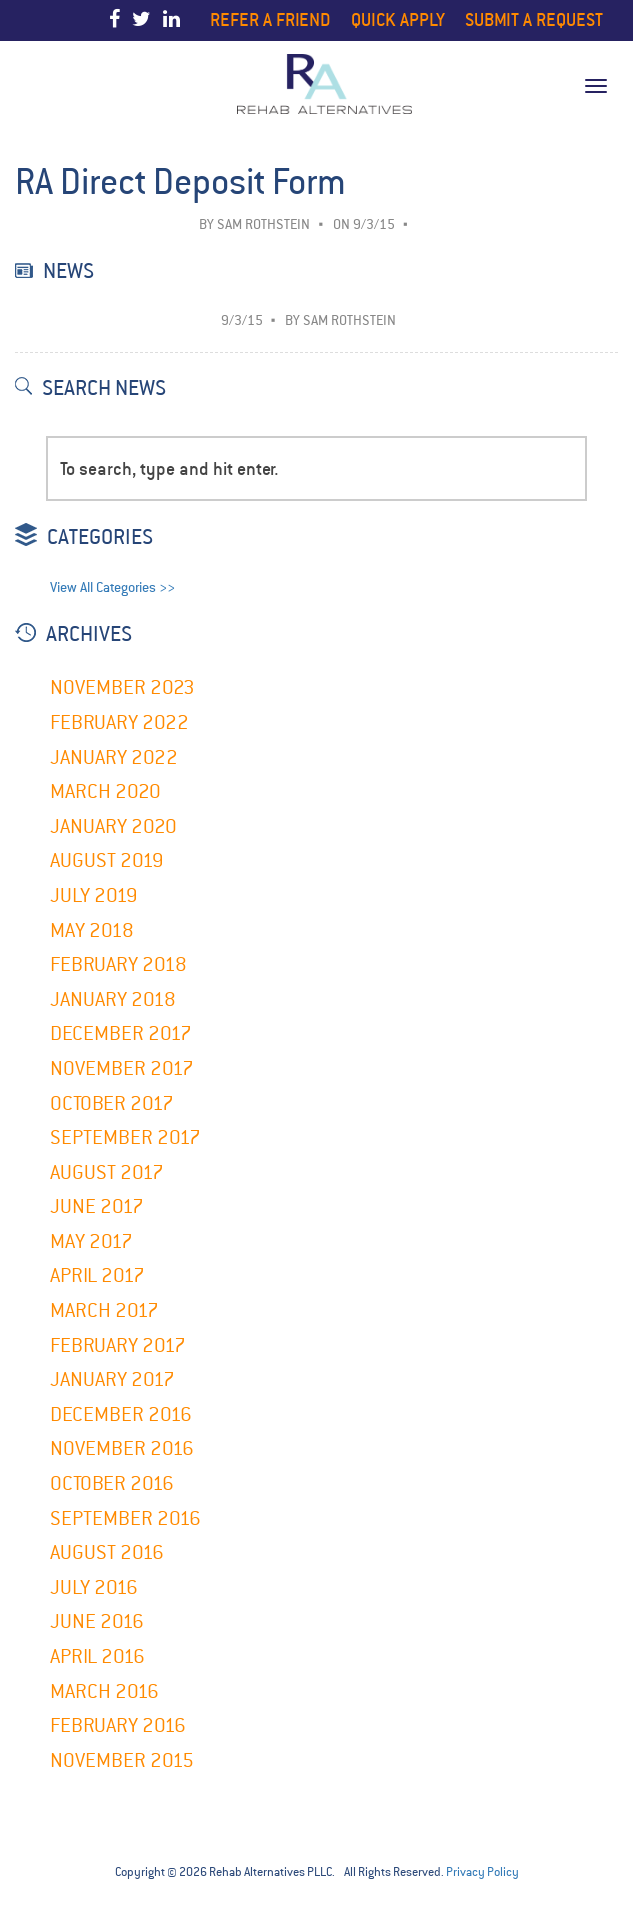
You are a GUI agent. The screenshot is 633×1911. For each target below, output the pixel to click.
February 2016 (118, 1725)
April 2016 (97, 1656)
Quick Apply (398, 19)
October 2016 (112, 1483)
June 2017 (97, 1206)
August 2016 (107, 1552)
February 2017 (118, 1345)
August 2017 (107, 1172)
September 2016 (125, 1518)
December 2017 (121, 1033)
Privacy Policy (482, 1872)
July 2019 (94, 895)
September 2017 (125, 1137)
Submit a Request (534, 19)
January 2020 (113, 826)
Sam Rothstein (263, 224)
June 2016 (97, 1621)
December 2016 (121, 1414)
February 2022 (119, 722)
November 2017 (122, 1068)
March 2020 (105, 791)
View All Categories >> (112, 587)
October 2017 (112, 1103)
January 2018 (113, 999)
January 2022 (114, 757)
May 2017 (91, 1241)
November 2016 (122, 1448)
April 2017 (97, 1275)
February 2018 (118, 964)
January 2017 (112, 1379)
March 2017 (104, 1310)
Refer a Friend (270, 19)
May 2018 (92, 930)
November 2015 (122, 1760)
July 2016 (94, 1587)
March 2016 (104, 1691)
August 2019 (107, 860)
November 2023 (122, 687)
